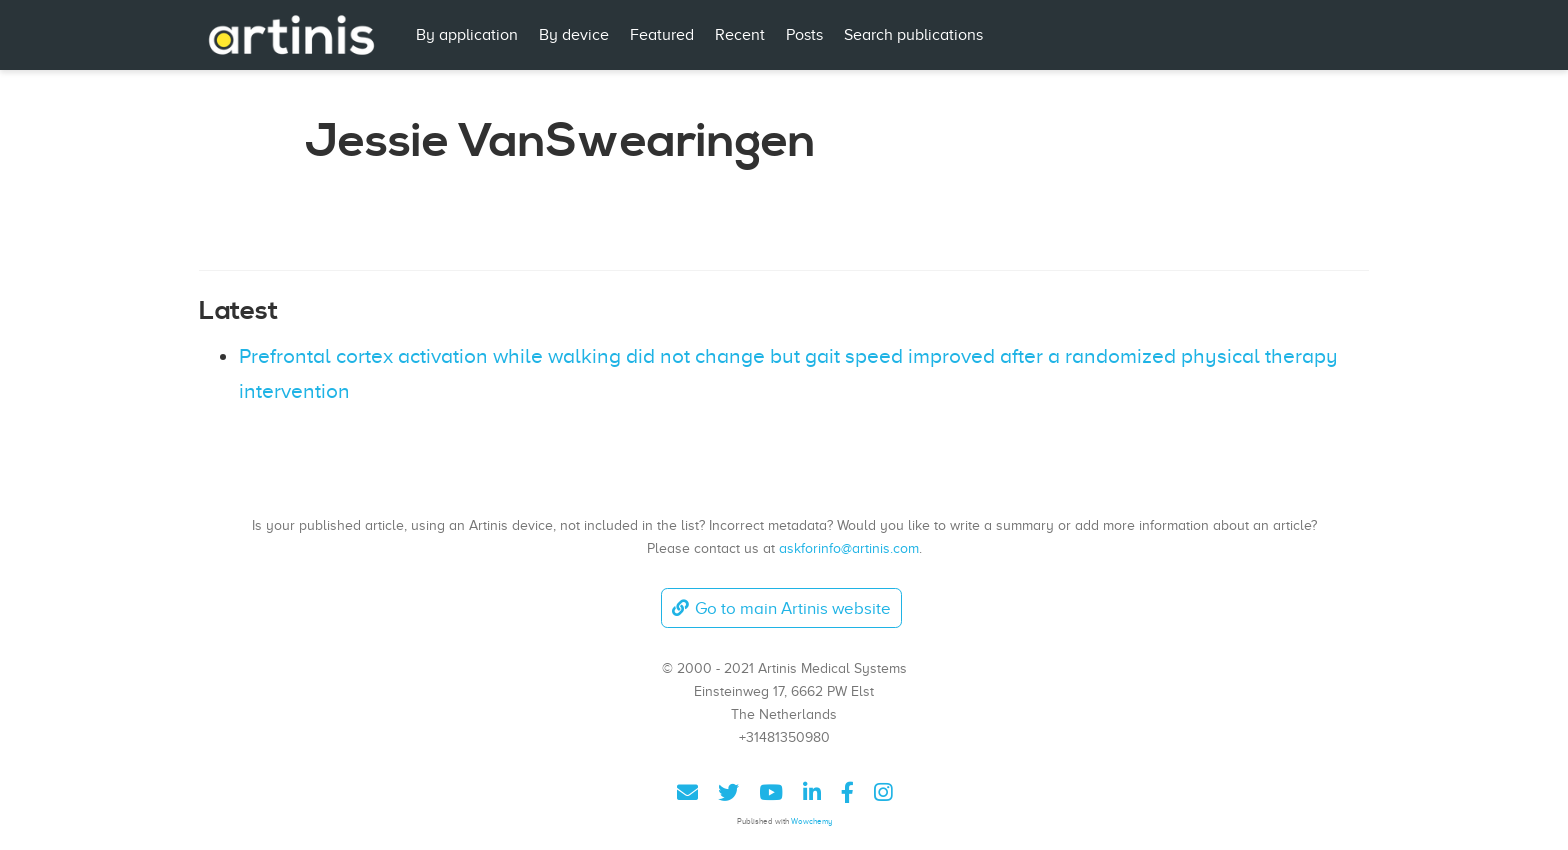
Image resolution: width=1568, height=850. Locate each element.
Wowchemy (811, 821)
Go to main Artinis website (781, 608)
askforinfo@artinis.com (849, 548)
